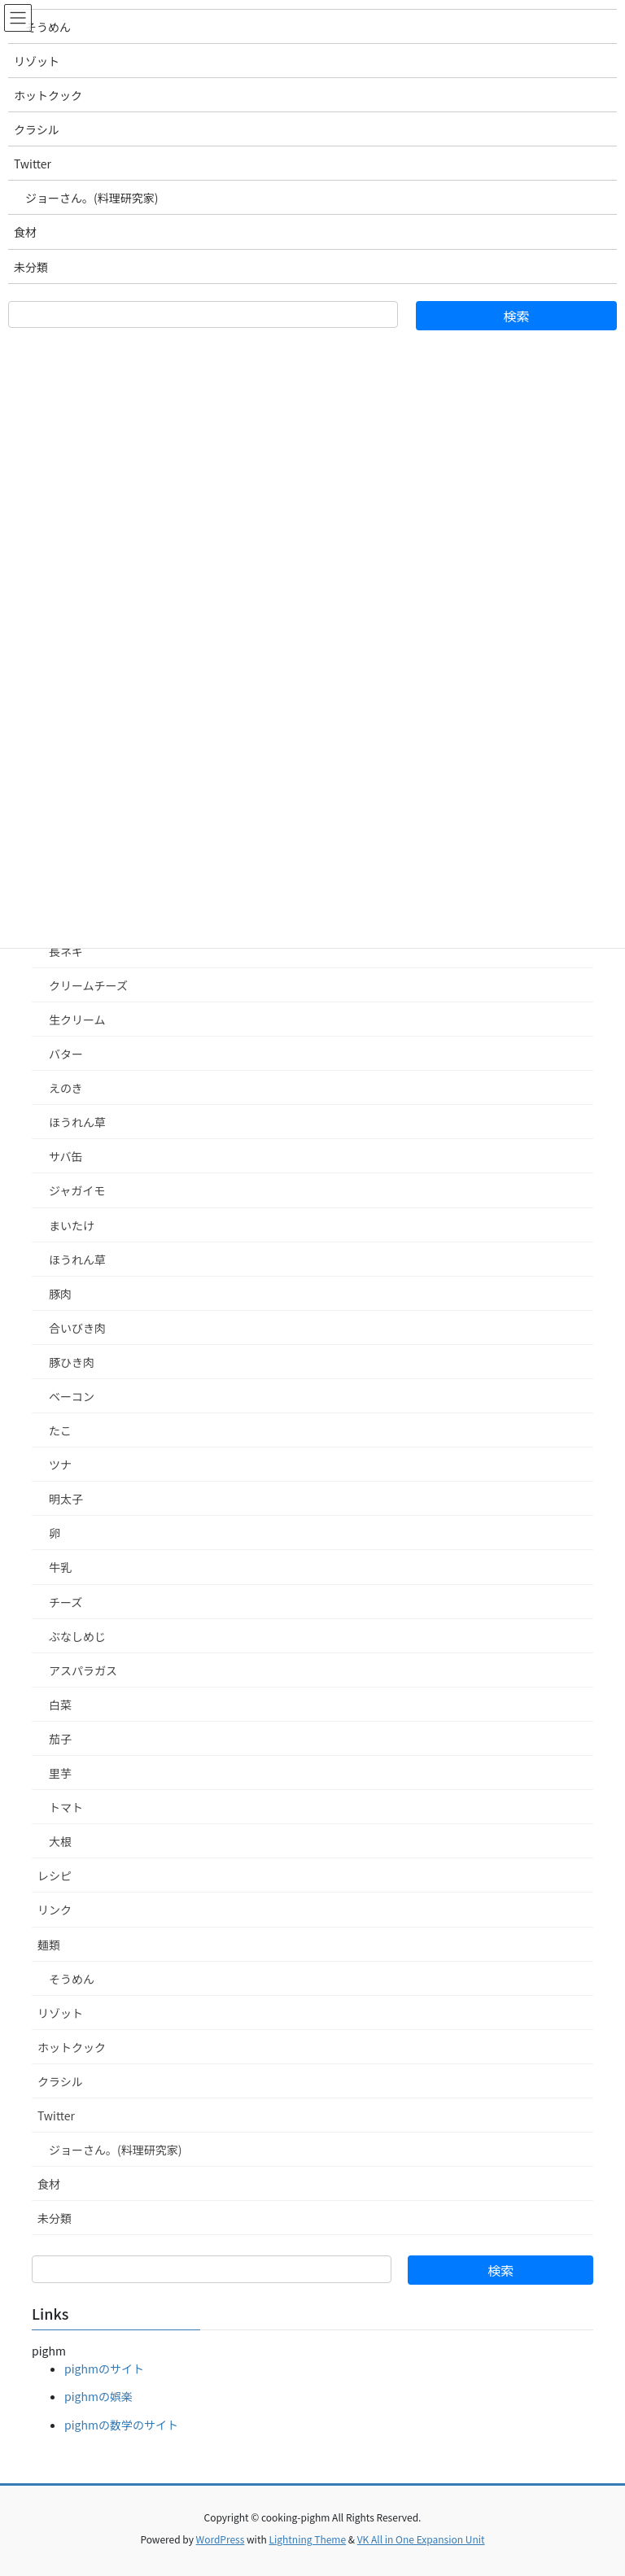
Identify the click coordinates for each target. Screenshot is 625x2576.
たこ (60, 1430)
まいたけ (71, 1225)
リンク (54, 1909)
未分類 (54, 2218)
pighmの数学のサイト (121, 2425)
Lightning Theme (307, 2539)
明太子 (66, 1499)
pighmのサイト (104, 2368)
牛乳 (60, 1567)
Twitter (56, 2115)
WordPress (220, 2539)
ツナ (60, 1464)
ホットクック (71, 2047)
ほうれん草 (77, 1122)
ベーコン (71, 1396)
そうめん (71, 1979)
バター (66, 1054)
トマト (66, 1807)
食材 (48, 2184)
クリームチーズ (88, 985)
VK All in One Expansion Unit (421, 2539)
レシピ (54, 1875)
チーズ (65, 1602)
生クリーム (77, 1019)
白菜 (60, 1704)
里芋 (60, 1773)
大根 (60, 1841)
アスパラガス (83, 1670)
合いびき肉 (77, 1328)
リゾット (60, 2013)
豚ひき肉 (71, 1362)
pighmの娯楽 (98, 2396)
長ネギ (66, 951)
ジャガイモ (77, 1190)
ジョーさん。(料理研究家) (115, 2150)
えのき (66, 1088)
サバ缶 (65, 1156)
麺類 (48, 1944)
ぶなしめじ (77, 1636)
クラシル (60, 2081)
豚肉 (60, 1294)
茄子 (60, 1739)
